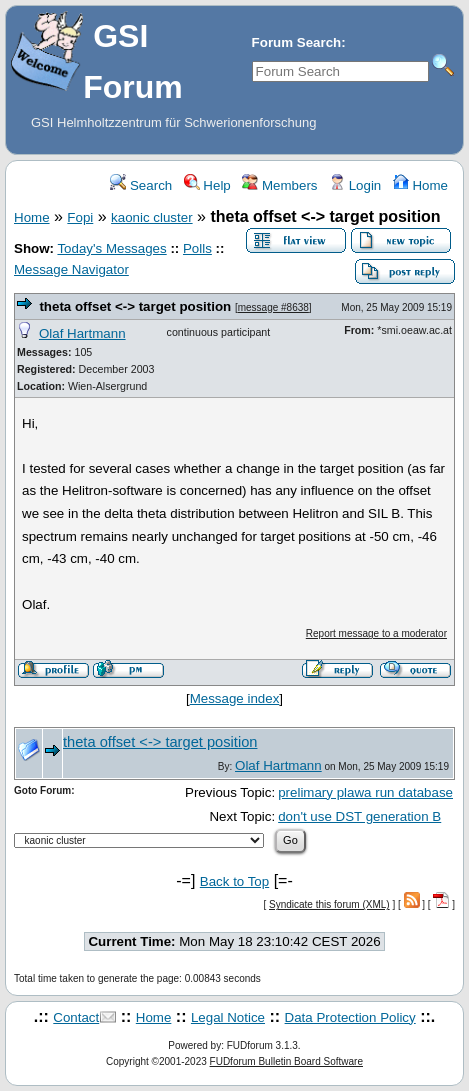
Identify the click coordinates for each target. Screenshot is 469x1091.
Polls (197, 248)
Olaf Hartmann (82, 333)
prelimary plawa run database (365, 792)
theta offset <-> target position (135, 306)
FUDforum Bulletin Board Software (286, 1061)
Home (420, 185)
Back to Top (234, 881)
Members (279, 185)
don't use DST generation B (359, 816)
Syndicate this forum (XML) (329, 904)
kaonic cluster (152, 217)
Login (355, 185)
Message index (235, 698)
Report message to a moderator (376, 633)
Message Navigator (71, 269)
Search (141, 185)
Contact (76, 1017)
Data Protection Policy (350, 1017)
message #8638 (273, 307)
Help (207, 185)
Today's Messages (111, 248)
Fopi (80, 217)
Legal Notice (228, 1017)
